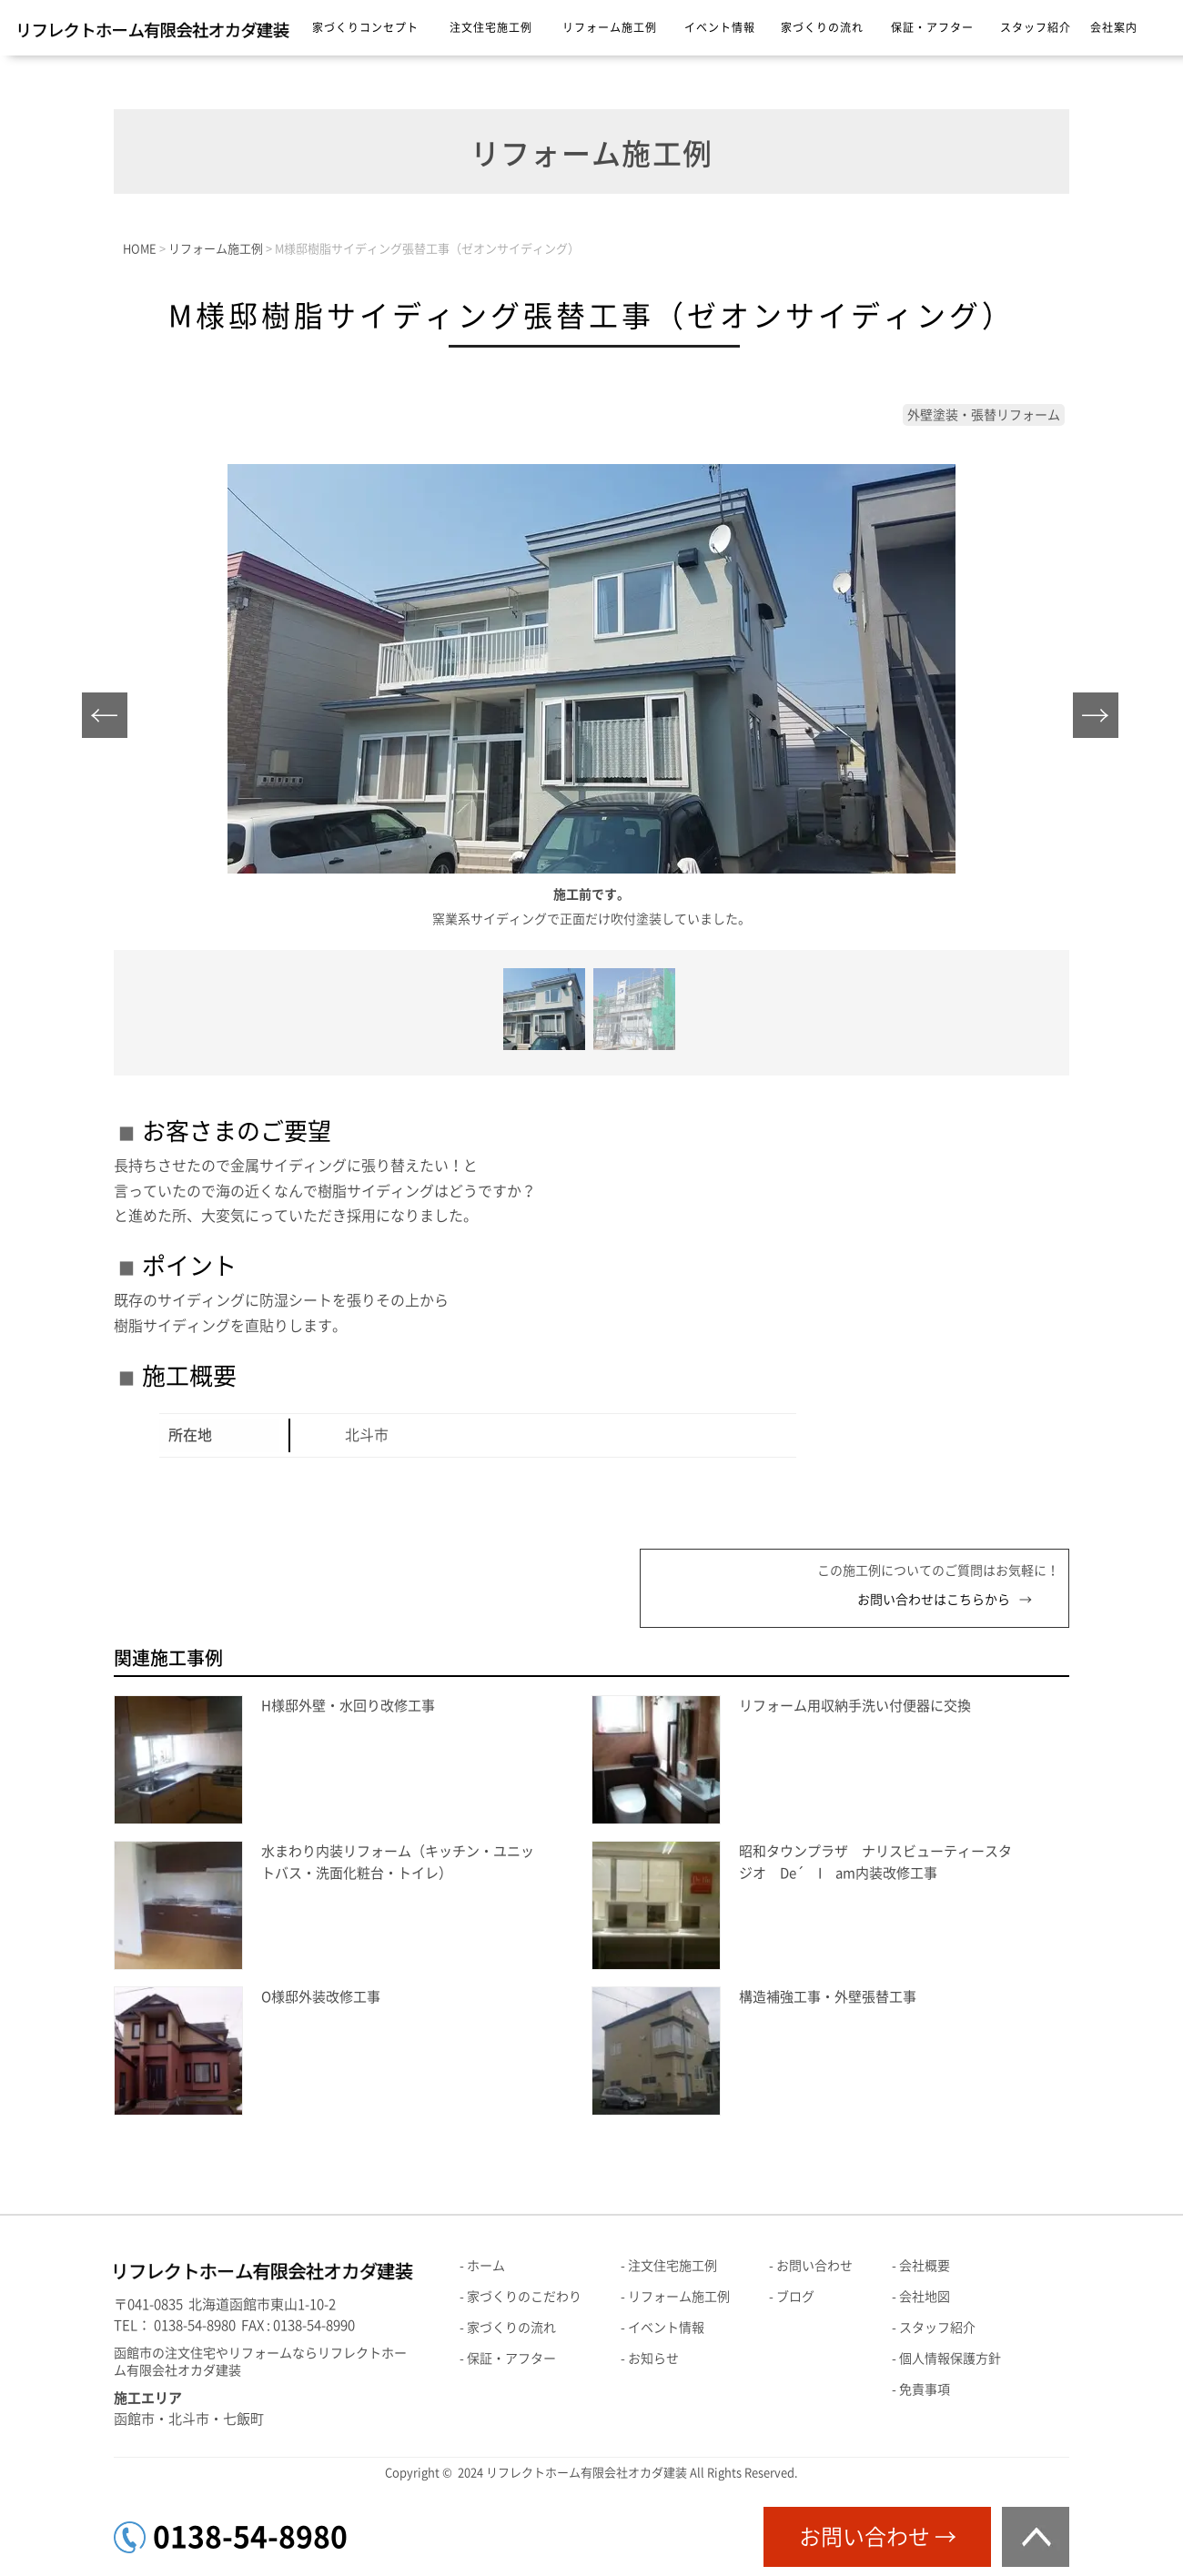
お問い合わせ (814, 2265)
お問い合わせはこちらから (933, 1599)
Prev (109, 720)
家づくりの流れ (822, 27)
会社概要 (924, 2265)
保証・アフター (932, 27)
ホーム (486, 2265)
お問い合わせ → (877, 2537)
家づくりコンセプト (365, 27)
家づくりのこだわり (524, 2296)
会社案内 (1114, 27)
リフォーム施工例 (609, 27)
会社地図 (924, 2296)
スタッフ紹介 (1035, 27)
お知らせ (653, 2358)
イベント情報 (719, 27)
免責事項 (924, 2389)
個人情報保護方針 (950, 2358)
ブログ (795, 2296)
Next (1100, 720)
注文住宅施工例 (491, 27)
